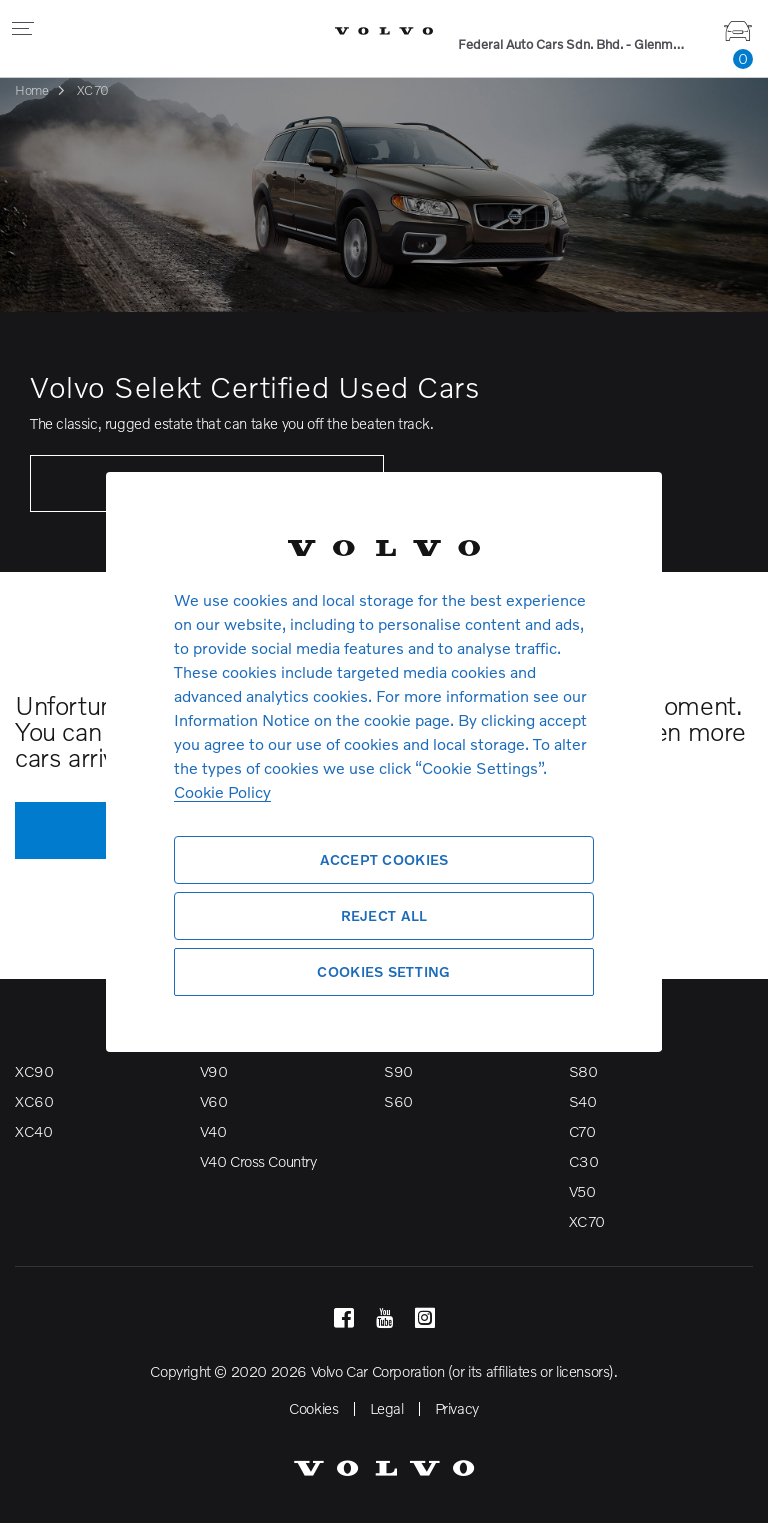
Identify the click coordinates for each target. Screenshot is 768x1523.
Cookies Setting (383, 971)
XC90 (34, 1071)
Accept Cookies (384, 859)
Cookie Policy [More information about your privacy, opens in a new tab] (222, 791)
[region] (384, 761)
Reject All (384, 915)
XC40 (33, 1131)
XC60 (34, 1101)
